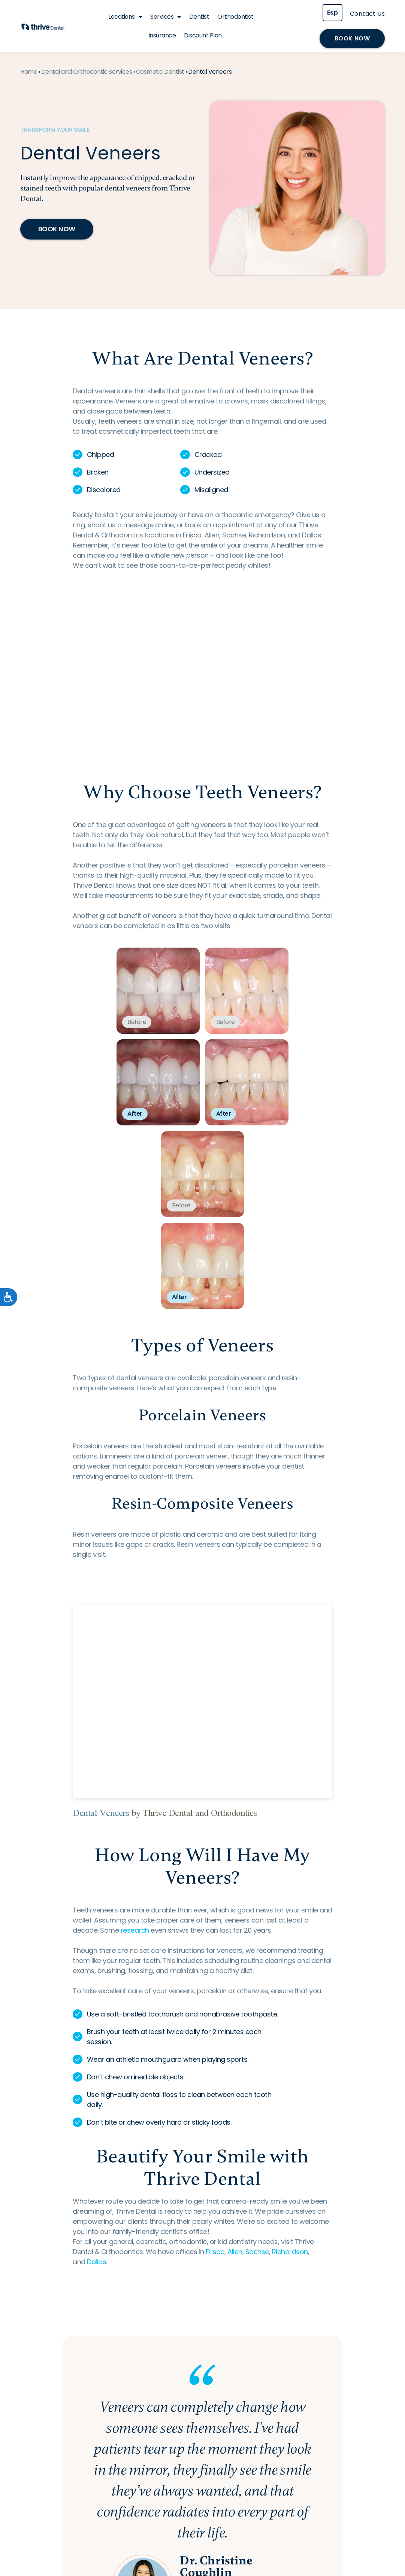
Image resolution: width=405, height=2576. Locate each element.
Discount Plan (203, 35)
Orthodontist (235, 16)
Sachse (257, 2251)
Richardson (290, 2251)
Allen (234, 2251)
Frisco (215, 2251)
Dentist (199, 16)
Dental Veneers (101, 1812)
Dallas (96, 2261)
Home (28, 71)
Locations (125, 17)
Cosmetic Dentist (160, 71)
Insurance (162, 35)
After (134, 1113)
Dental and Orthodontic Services (86, 71)
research (135, 1930)
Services (165, 17)
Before (136, 1022)
